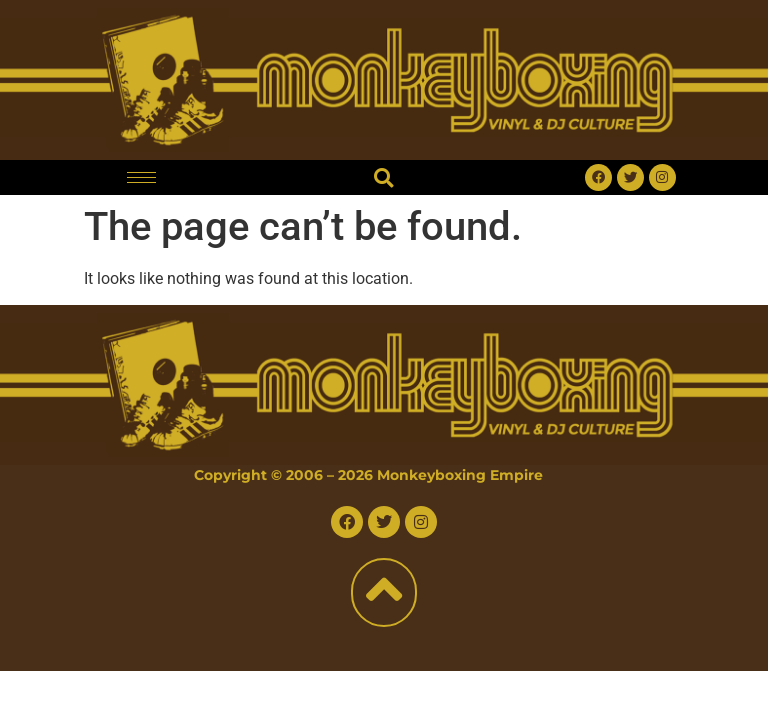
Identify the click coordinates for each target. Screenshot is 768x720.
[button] (383, 177)
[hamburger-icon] (141, 177)
